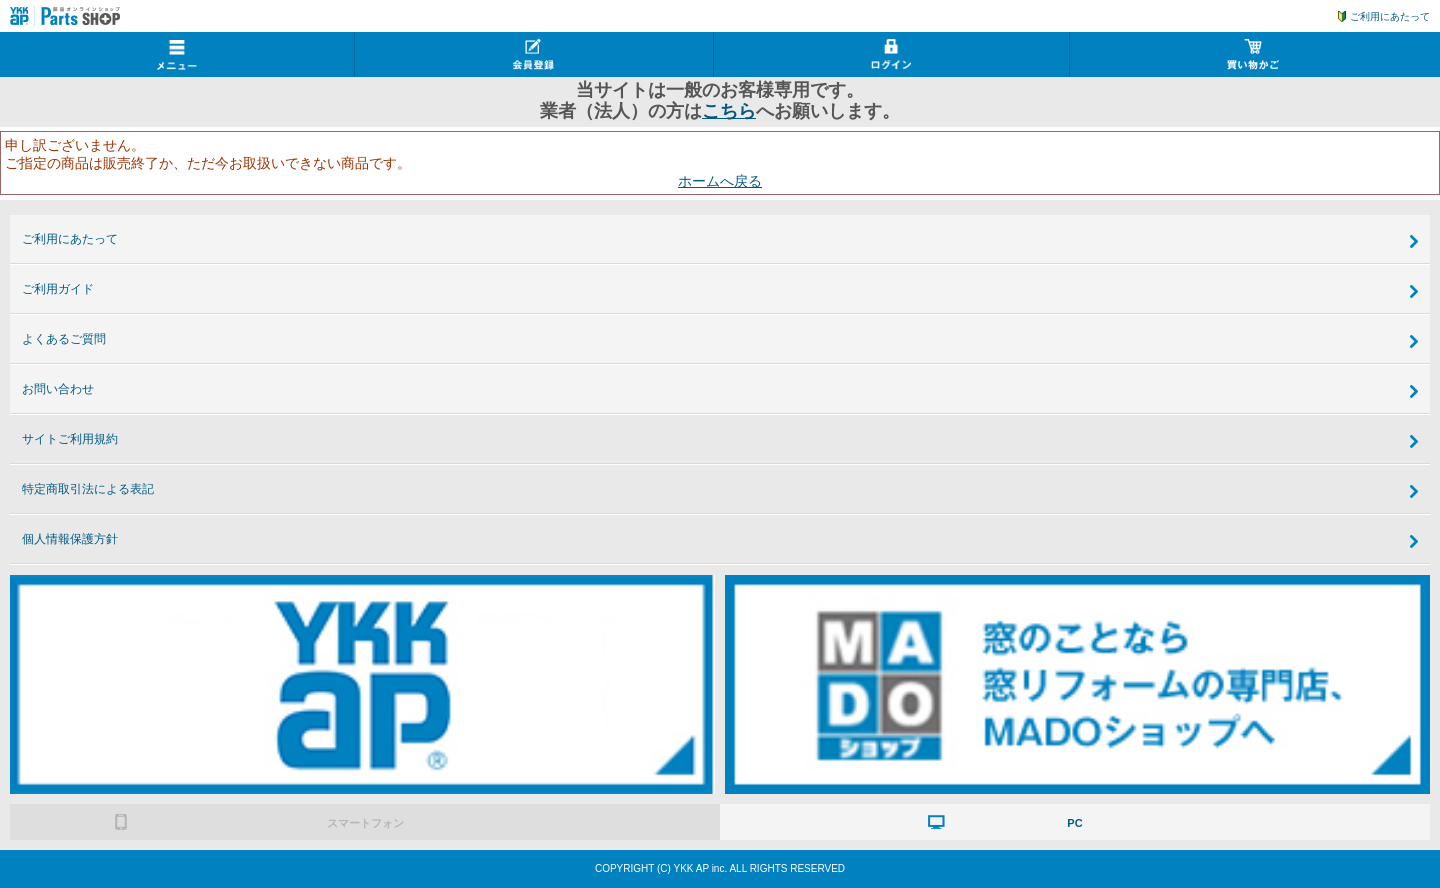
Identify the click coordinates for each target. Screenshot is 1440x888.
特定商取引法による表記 (88, 489)
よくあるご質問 (64, 339)
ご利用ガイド (58, 289)
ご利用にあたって (1390, 16)
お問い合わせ (58, 389)
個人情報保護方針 (70, 539)
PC (1074, 823)
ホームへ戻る (720, 181)
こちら (729, 111)
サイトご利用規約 (70, 439)
